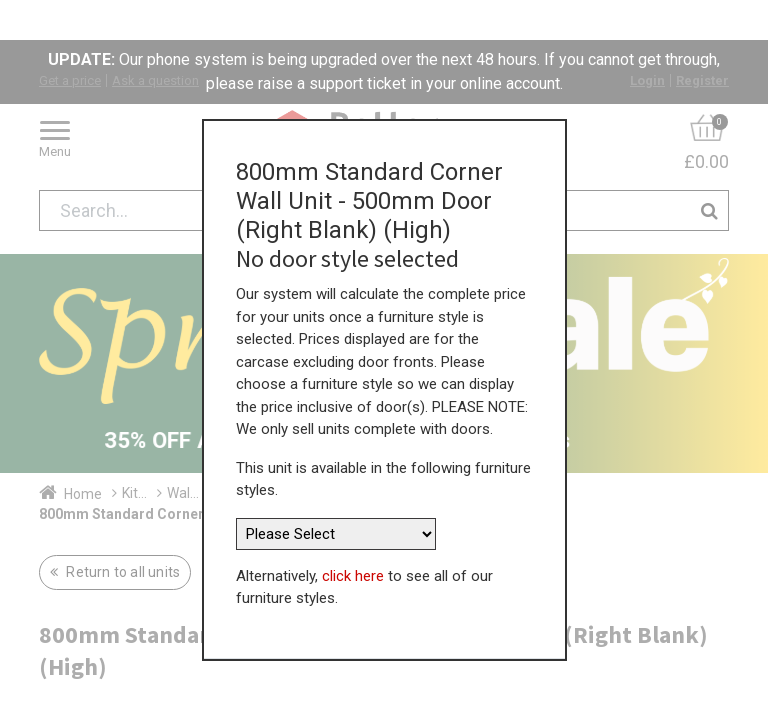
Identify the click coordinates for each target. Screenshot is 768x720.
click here (353, 530)
